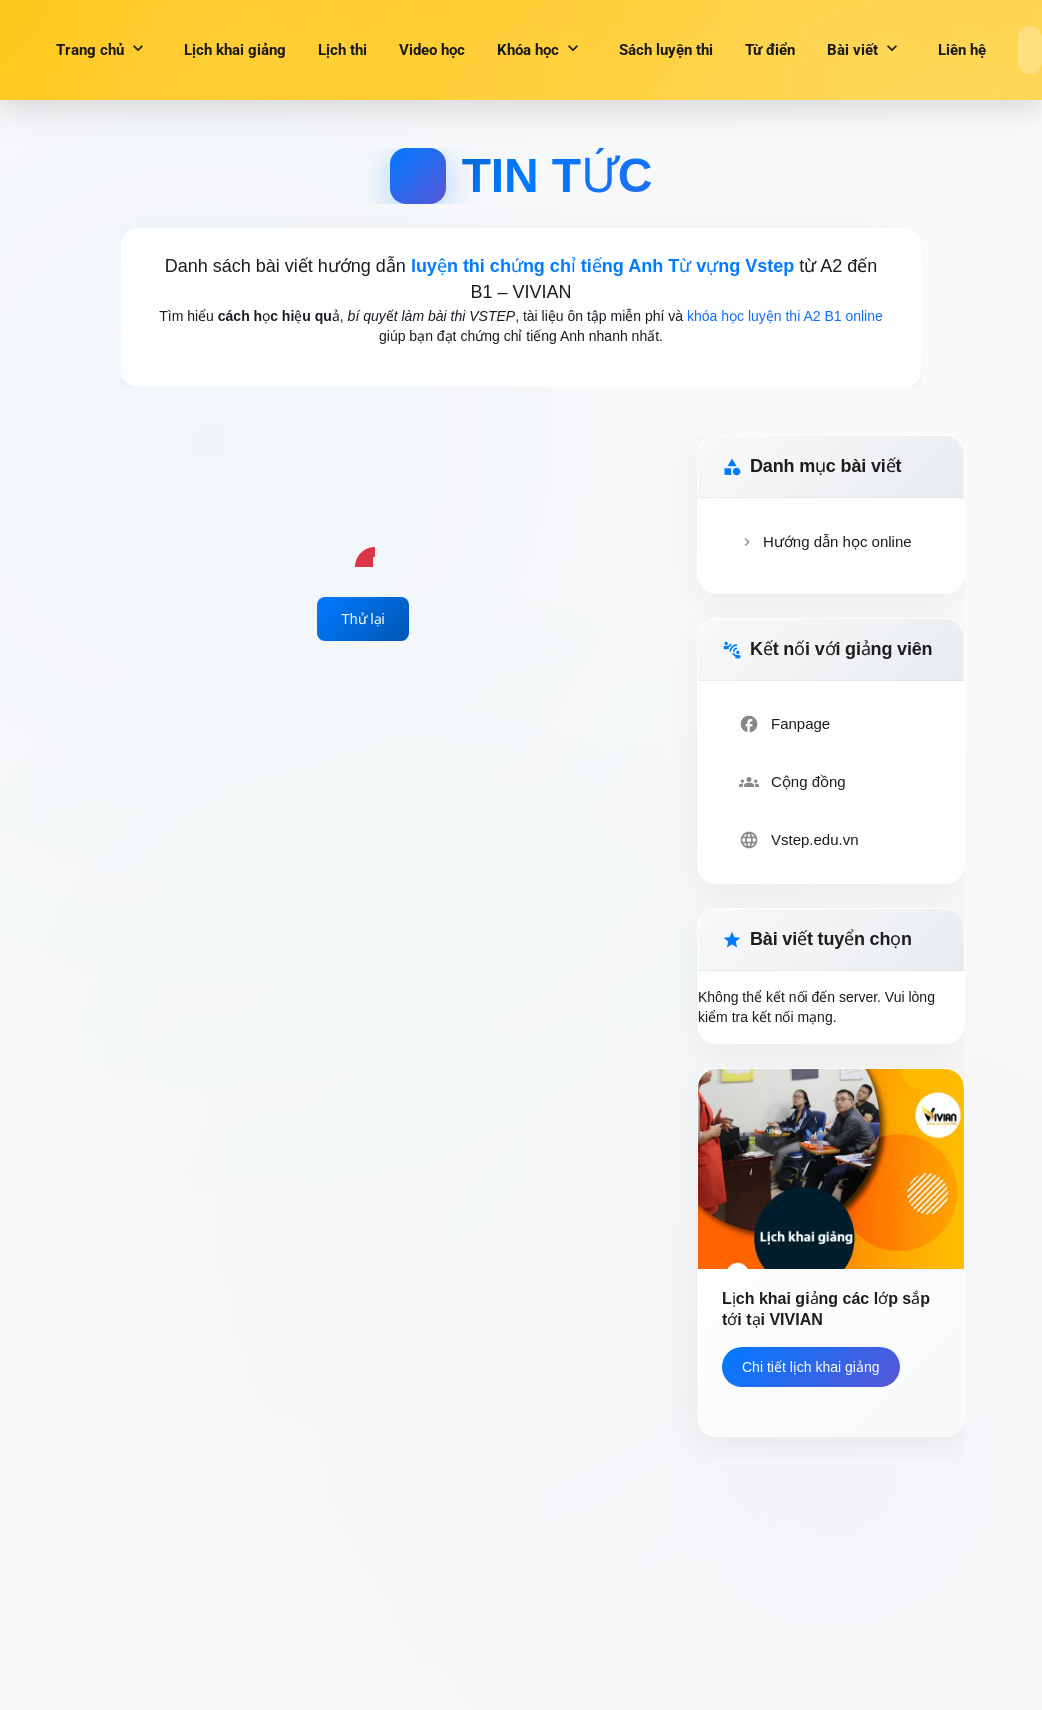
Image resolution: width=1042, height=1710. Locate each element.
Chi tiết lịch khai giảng (811, 1367)
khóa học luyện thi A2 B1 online (785, 316)
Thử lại (362, 619)
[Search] (1030, 50)
